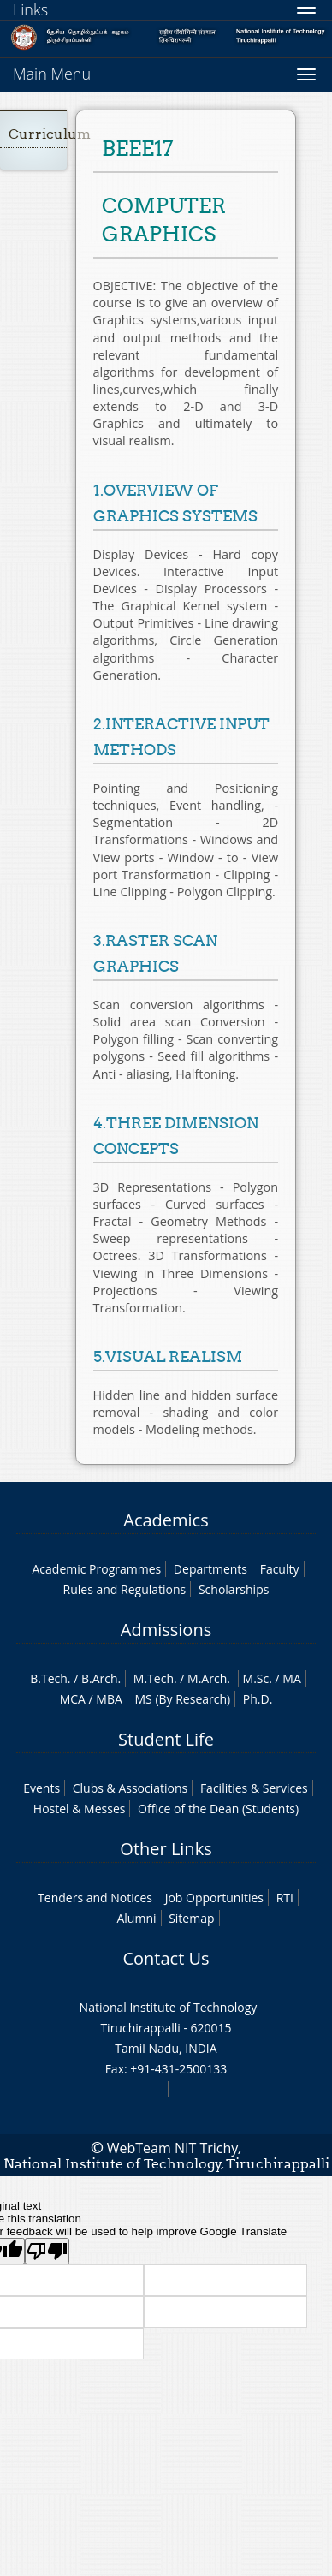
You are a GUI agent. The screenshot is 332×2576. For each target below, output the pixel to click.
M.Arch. (208, 1678)
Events (41, 1788)
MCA (73, 1699)
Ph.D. (258, 1699)
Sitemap (191, 1918)
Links (30, 9)
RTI (284, 1897)
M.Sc (256, 1678)
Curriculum (50, 134)
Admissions (166, 1629)
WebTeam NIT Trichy (173, 2148)
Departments (210, 1569)
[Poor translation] (47, 2251)
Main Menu (52, 73)
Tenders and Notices (95, 1897)
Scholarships (234, 1589)
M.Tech (153, 1678)
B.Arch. (101, 1678)
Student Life (166, 1739)
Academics (165, 1520)
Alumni (136, 1918)
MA (291, 1678)
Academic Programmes (96, 1569)
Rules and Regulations (125, 1589)
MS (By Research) (182, 1699)
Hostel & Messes (79, 1808)
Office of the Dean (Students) (218, 1808)
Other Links (165, 1848)
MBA (109, 1699)
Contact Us (165, 1958)
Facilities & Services (254, 1788)
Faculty (279, 1569)
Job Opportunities (214, 1897)
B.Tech (49, 1678)
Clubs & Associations (130, 1788)
